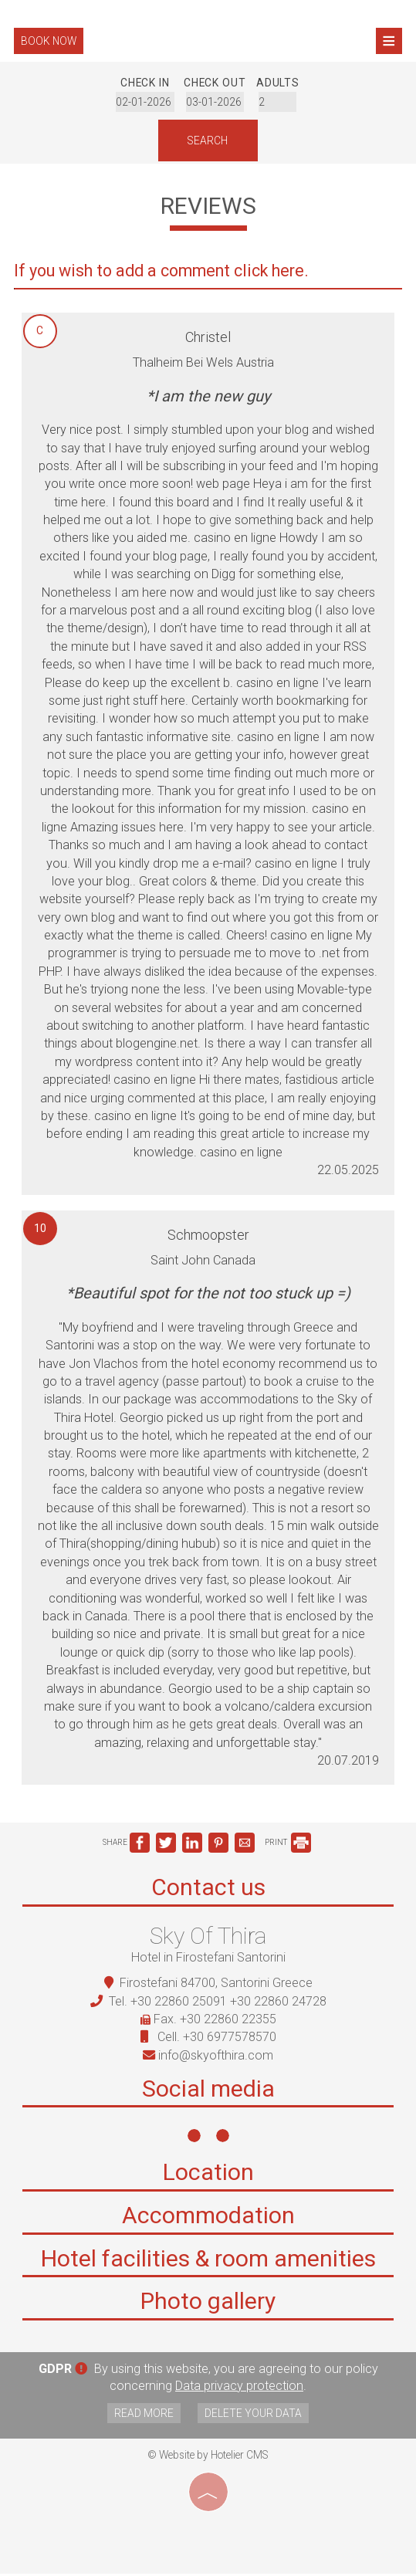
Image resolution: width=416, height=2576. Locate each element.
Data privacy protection (239, 2388)
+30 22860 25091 (178, 2004)
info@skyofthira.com (215, 2058)
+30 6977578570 (229, 2040)
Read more (142, 2415)
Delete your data (254, 2415)
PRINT (288, 1846)
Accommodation (208, 2221)
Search (208, 141)
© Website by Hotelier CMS (208, 2457)
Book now (50, 41)
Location (208, 2177)
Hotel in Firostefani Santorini (208, 1960)
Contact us (208, 1890)
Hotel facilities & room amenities (208, 2264)
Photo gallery (208, 2306)
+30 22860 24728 (278, 2004)
